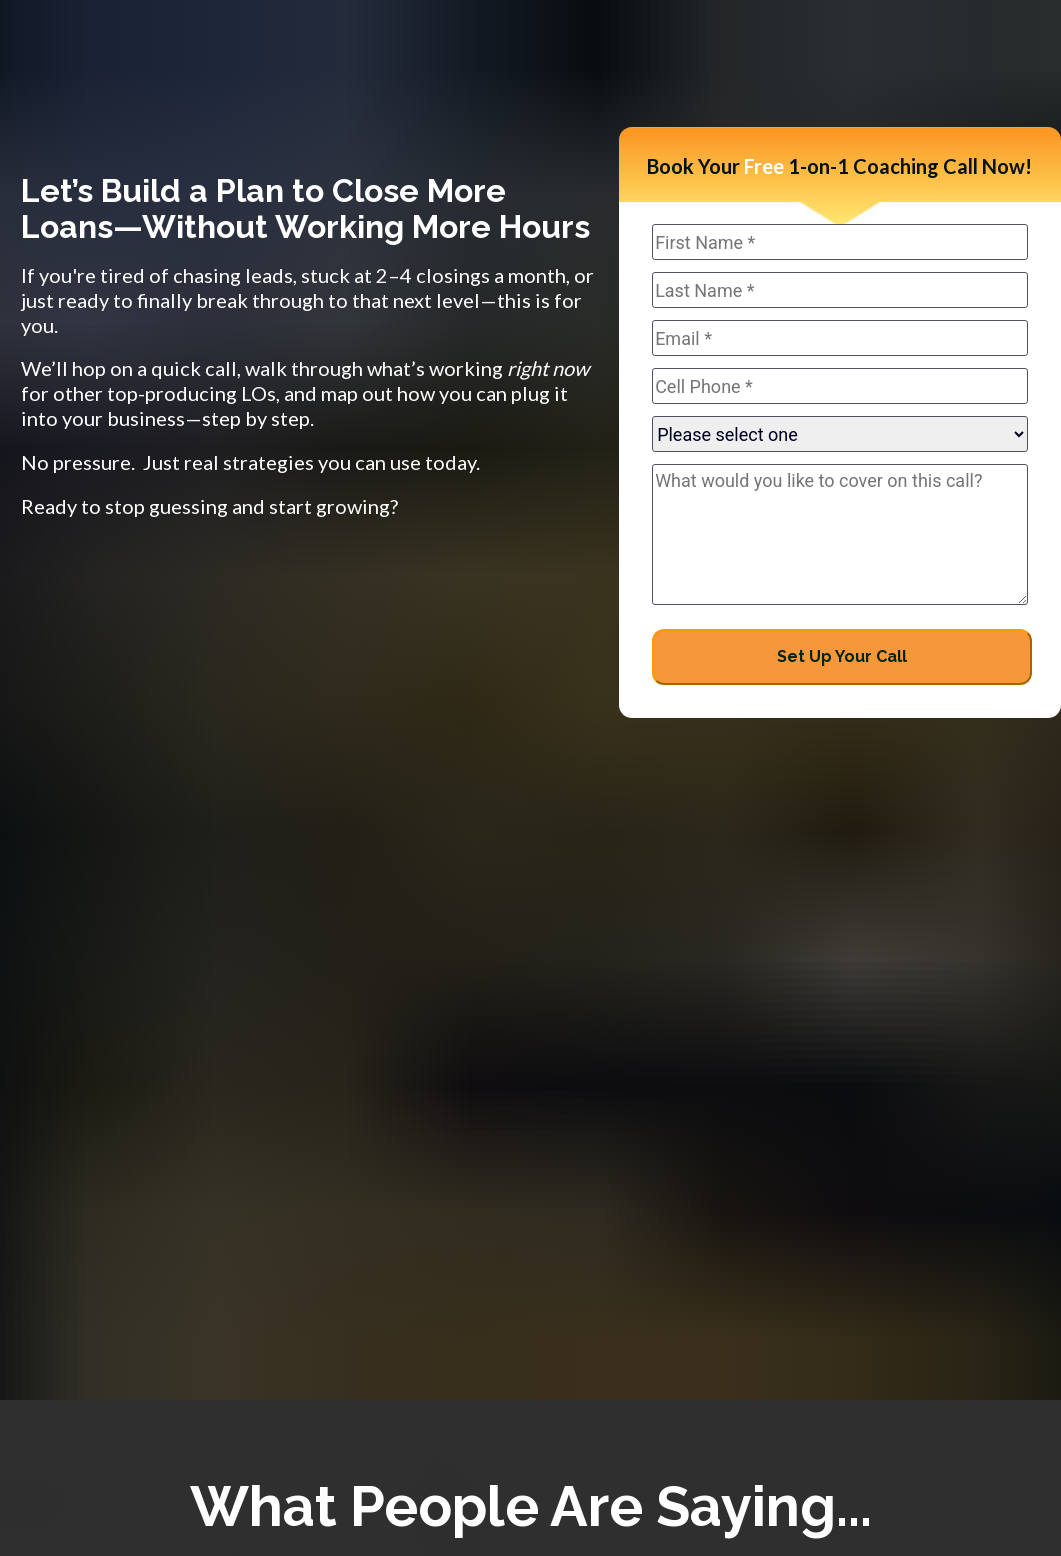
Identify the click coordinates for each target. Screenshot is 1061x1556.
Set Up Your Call (842, 656)
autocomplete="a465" (840, 434)
